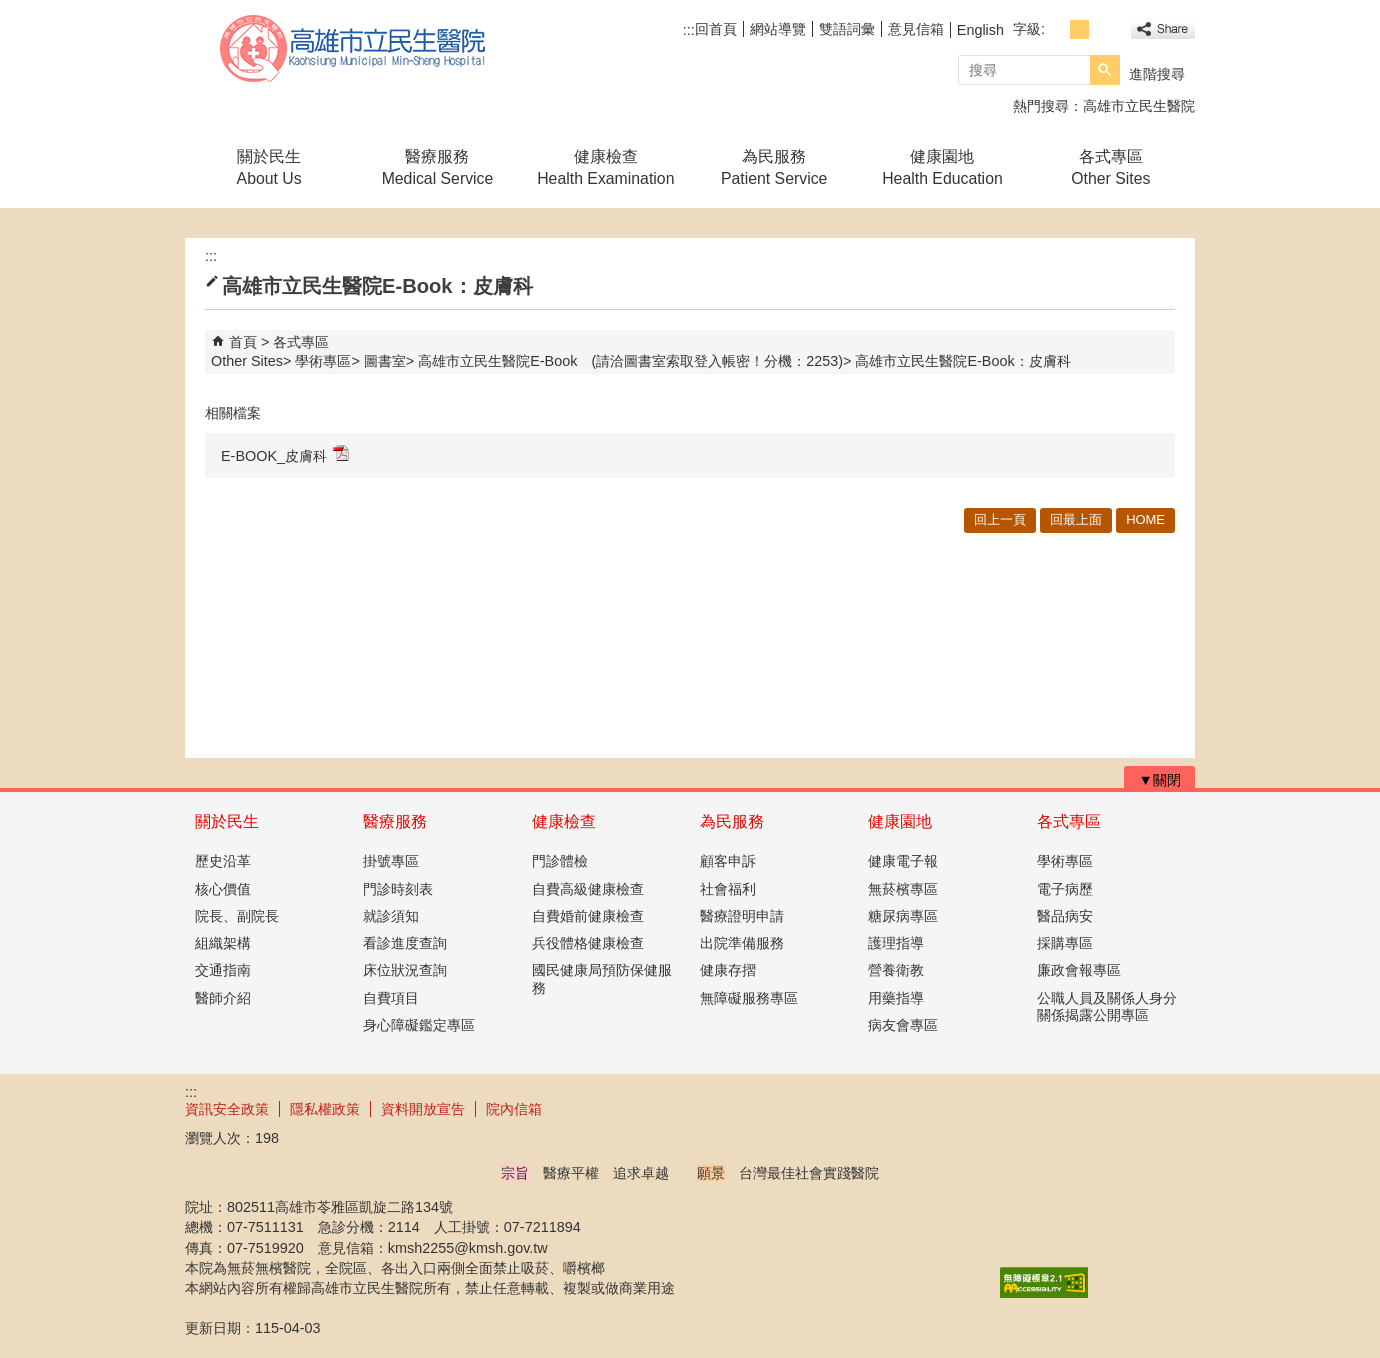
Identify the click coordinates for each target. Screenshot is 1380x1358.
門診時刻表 (398, 889)
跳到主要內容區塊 (10, 10)
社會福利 (728, 889)
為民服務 (732, 821)
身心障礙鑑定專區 (419, 1025)
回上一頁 (1000, 519)
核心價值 (223, 889)
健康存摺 (728, 970)
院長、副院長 (237, 916)
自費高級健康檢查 (588, 889)
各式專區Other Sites (1110, 167)
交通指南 (223, 970)
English (980, 30)
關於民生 (227, 821)
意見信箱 (916, 29)
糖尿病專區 (903, 916)
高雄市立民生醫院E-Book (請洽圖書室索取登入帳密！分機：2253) (630, 361)
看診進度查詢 (405, 943)
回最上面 (1076, 519)
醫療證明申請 (742, 916)
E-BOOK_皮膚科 (285, 454)
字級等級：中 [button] (1079, 29)
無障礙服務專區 (749, 998)
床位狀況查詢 (405, 970)
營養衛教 (896, 970)
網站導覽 (778, 29)
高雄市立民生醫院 (354, 48)
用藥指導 (896, 998)
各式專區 (1069, 821)
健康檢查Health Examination (605, 167)
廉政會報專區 (1079, 970)
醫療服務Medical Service (438, 167)
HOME (1145, 519)
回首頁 (716, 29)
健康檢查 (564, 821)
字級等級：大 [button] (1101, 29)
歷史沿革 (223, 861)
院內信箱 (514, 1109)
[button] (1105, 70)
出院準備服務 (742, 943)
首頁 (243, 342)
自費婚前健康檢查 (588, 916)
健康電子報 (903, 861)
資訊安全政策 (227, 1109)
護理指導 (896, 943)
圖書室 (385, 361)
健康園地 (900, 821)
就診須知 (391, 916)
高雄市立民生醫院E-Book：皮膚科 (962, 361)
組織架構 (223, 943)
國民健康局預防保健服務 (602, 978)
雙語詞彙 (847, 29)
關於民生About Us (269, 167)
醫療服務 (395, 821)
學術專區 (323, 361)
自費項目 (391, 998)
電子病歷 (1065, 889)
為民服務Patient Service (774, 167)
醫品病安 (1065, 916)
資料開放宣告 (423, 1109)
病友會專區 (903, 1025)
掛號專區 (391, 861)
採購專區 (1065, 943)
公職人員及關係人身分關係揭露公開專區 (1107, 1006)
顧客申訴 (728, 861)
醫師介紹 (223, 998)
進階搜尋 (1157, 74)
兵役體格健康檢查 (588, 943)
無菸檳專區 (903, 889)
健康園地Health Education (942, 167)
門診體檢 (560, 861)
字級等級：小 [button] (1057, 29)
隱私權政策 (325, 1109)
